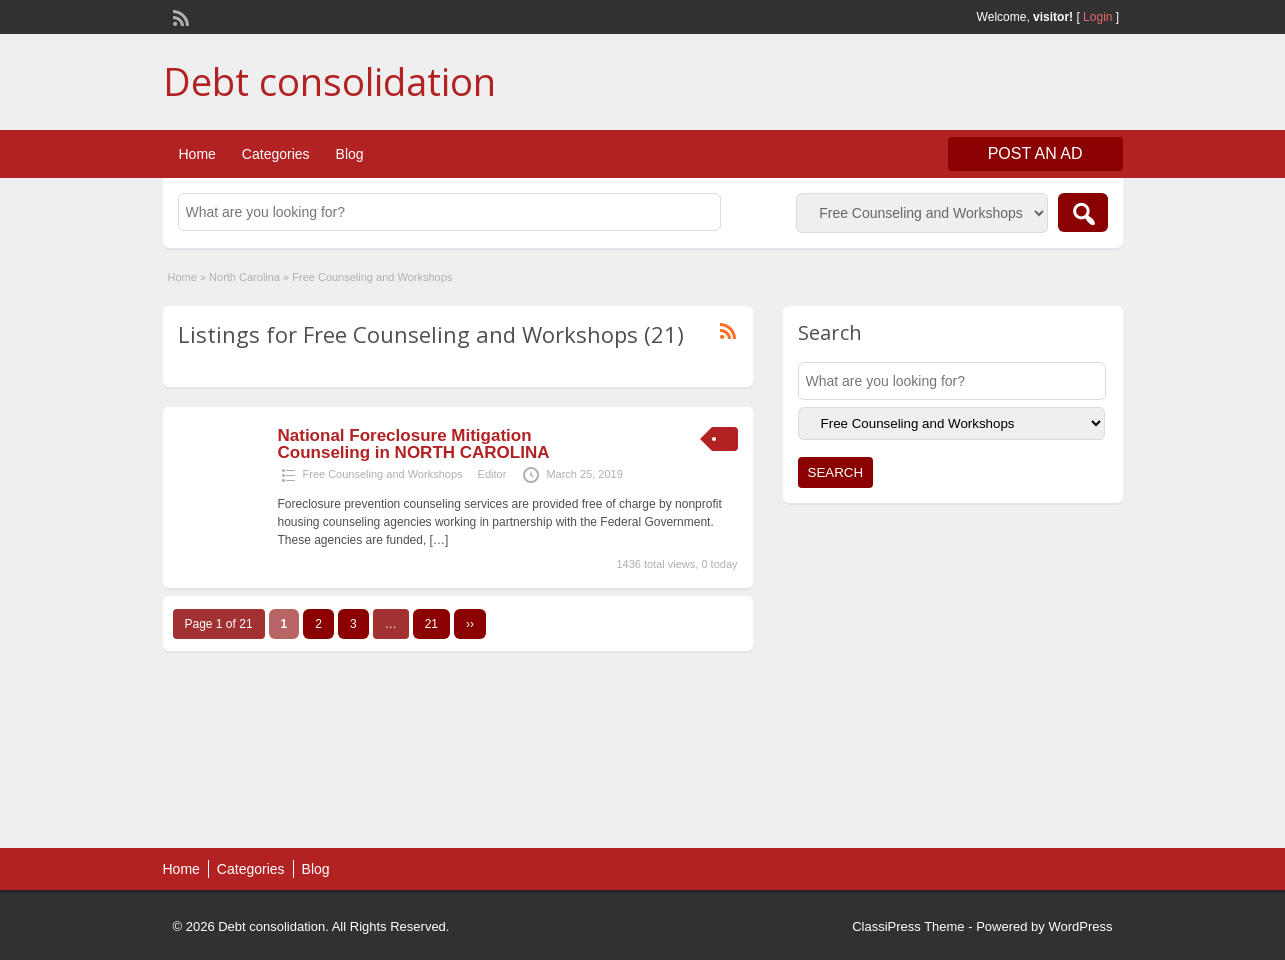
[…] (439, 540)
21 (431, 624)
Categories (276, 154)
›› (470, 624)
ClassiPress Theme (908, 926)
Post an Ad (1035, 153)
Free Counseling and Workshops (383, 474)
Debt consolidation (329, 81)
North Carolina (244, 277)
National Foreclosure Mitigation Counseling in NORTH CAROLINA (414, 444)
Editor (492, 474)
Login (1097, 17)
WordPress (1080, 926)
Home (197, 154)
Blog (350, 154)
